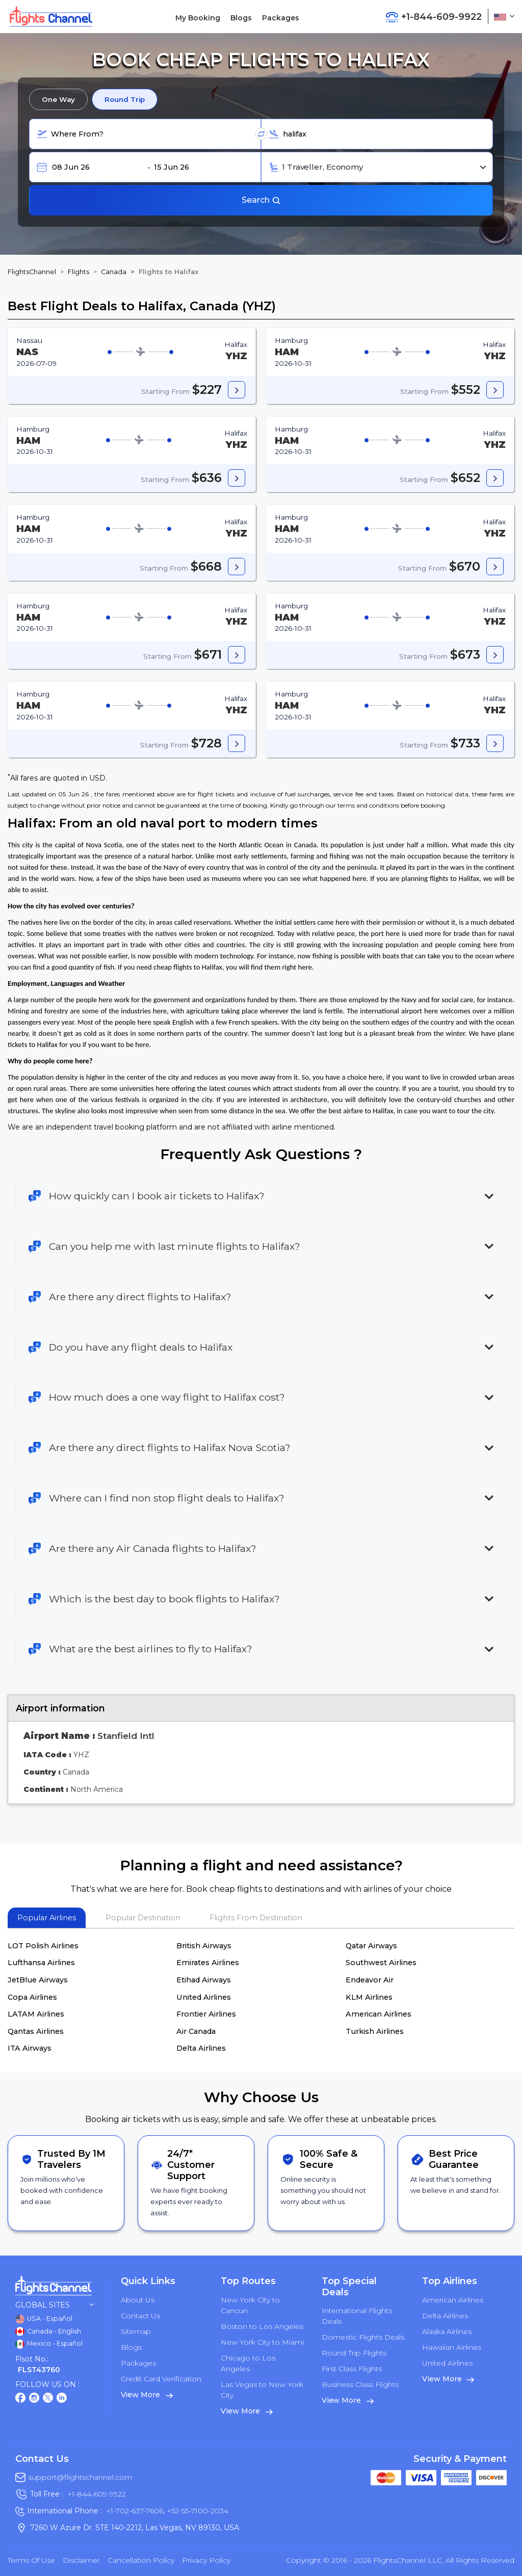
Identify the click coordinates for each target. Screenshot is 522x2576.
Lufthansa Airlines (41, 1962)
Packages (280, 17)
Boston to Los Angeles (262, 2326)
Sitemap (136, 2331)
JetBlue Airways (38, 1979)
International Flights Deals (357, 2316)
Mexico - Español (49, 2344)
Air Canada (196, 2031)
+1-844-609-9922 (96, 2494)
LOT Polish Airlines (43, 1945)
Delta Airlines (201, 2048)
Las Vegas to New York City (262, 2390)
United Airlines (203, 1997)
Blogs (241, 17)
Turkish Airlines (375, 2031)
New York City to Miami (262, 2342)
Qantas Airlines (36, 2031)
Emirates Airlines (207, 1962)
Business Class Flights (360, 2384)
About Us (137, 2299)
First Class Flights (352, 2368)
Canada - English (48, 2331)
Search (261, 200)
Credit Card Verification (161, 2378)
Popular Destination (143, 1917)
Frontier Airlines (206, 2014)
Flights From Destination (256, 1917)
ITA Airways (29, 2048)
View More (147, 2394)
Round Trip (125, 99)
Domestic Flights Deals (363, 2337)
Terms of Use (31, 2560)
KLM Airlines (369, 1997)
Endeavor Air (370, 1979)
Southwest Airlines (381, 1962)
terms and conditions (368, 805)
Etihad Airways (203, 1979)
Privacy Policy (206, 2560)
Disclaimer (81, 2560)
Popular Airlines (46, 1917)
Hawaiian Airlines (451, 2347)
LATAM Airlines (36, 2014)
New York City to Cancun (250, 2305)
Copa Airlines (32, 1997)
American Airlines (378, 2014)
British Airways (203, 1945)
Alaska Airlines (447, 2331)
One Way (58, 99)
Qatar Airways (371, 1945)
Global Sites (54, 2305)
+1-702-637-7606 (134, 2510)
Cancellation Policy (141, 2560)
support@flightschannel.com (80, 2477)
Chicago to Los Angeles (248, 2363)
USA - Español (43, 2319)
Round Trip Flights (354, 2352)
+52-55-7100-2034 (196, 2510)
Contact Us (140, 2315)
